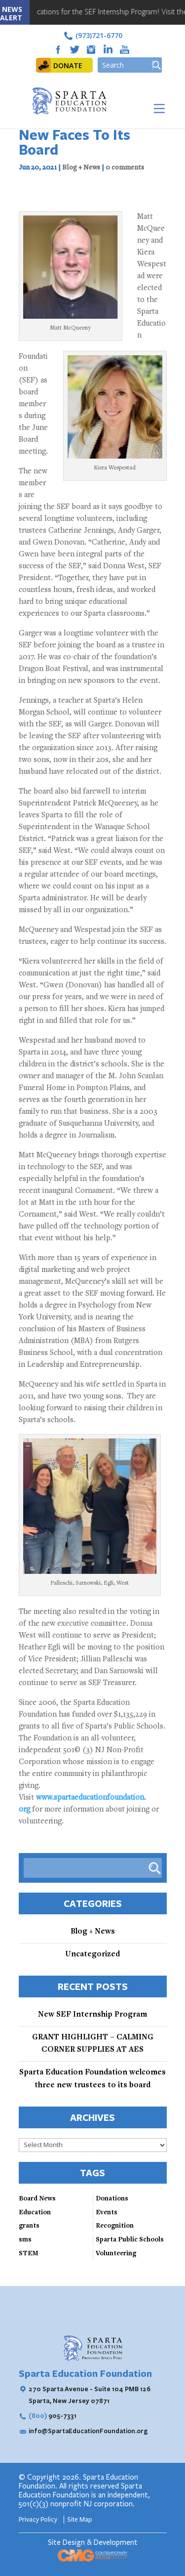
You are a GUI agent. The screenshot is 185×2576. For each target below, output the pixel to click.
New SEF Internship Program (92, 2015)
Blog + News (81, 167)
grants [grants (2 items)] (29, 2226)
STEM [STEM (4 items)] (28, 2253)
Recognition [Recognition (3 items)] (115, 2226)
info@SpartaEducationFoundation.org (88, 2430)
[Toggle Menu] (157, 108)
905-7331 (52, 2415)
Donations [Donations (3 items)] (112, 2199)
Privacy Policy (39, 2520)
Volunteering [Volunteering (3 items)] (116, 2253)
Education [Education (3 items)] (35, 2212)
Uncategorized (92, 1954)
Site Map (79, 2520)
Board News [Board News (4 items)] (37, 2199)
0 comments (125, 167)
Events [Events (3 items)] (106, 2212)
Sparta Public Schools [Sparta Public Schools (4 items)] (130, 2240)
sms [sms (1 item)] (25, 2240)
